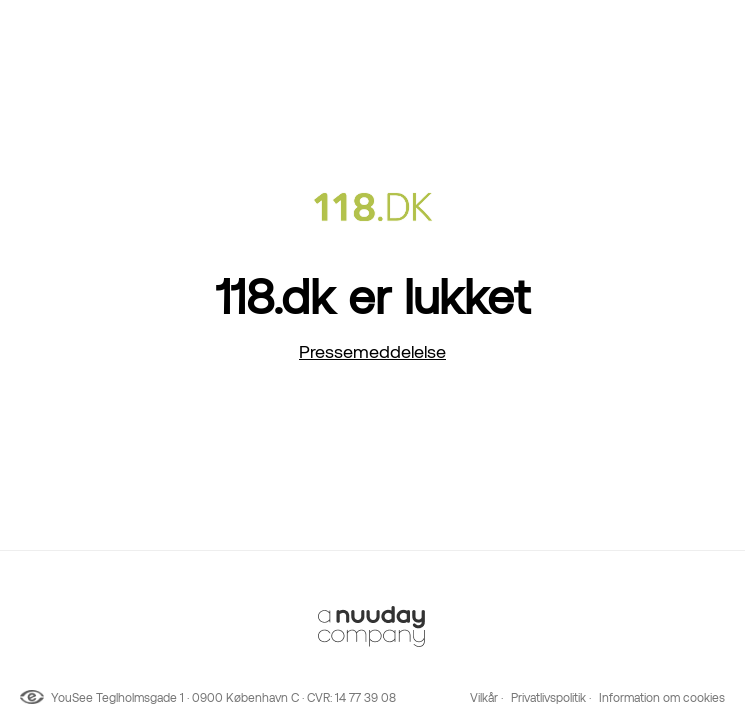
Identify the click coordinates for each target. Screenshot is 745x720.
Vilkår (484, 698)
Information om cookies (662, 698)
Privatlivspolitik (548, 698)
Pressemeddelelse (372, 351)
